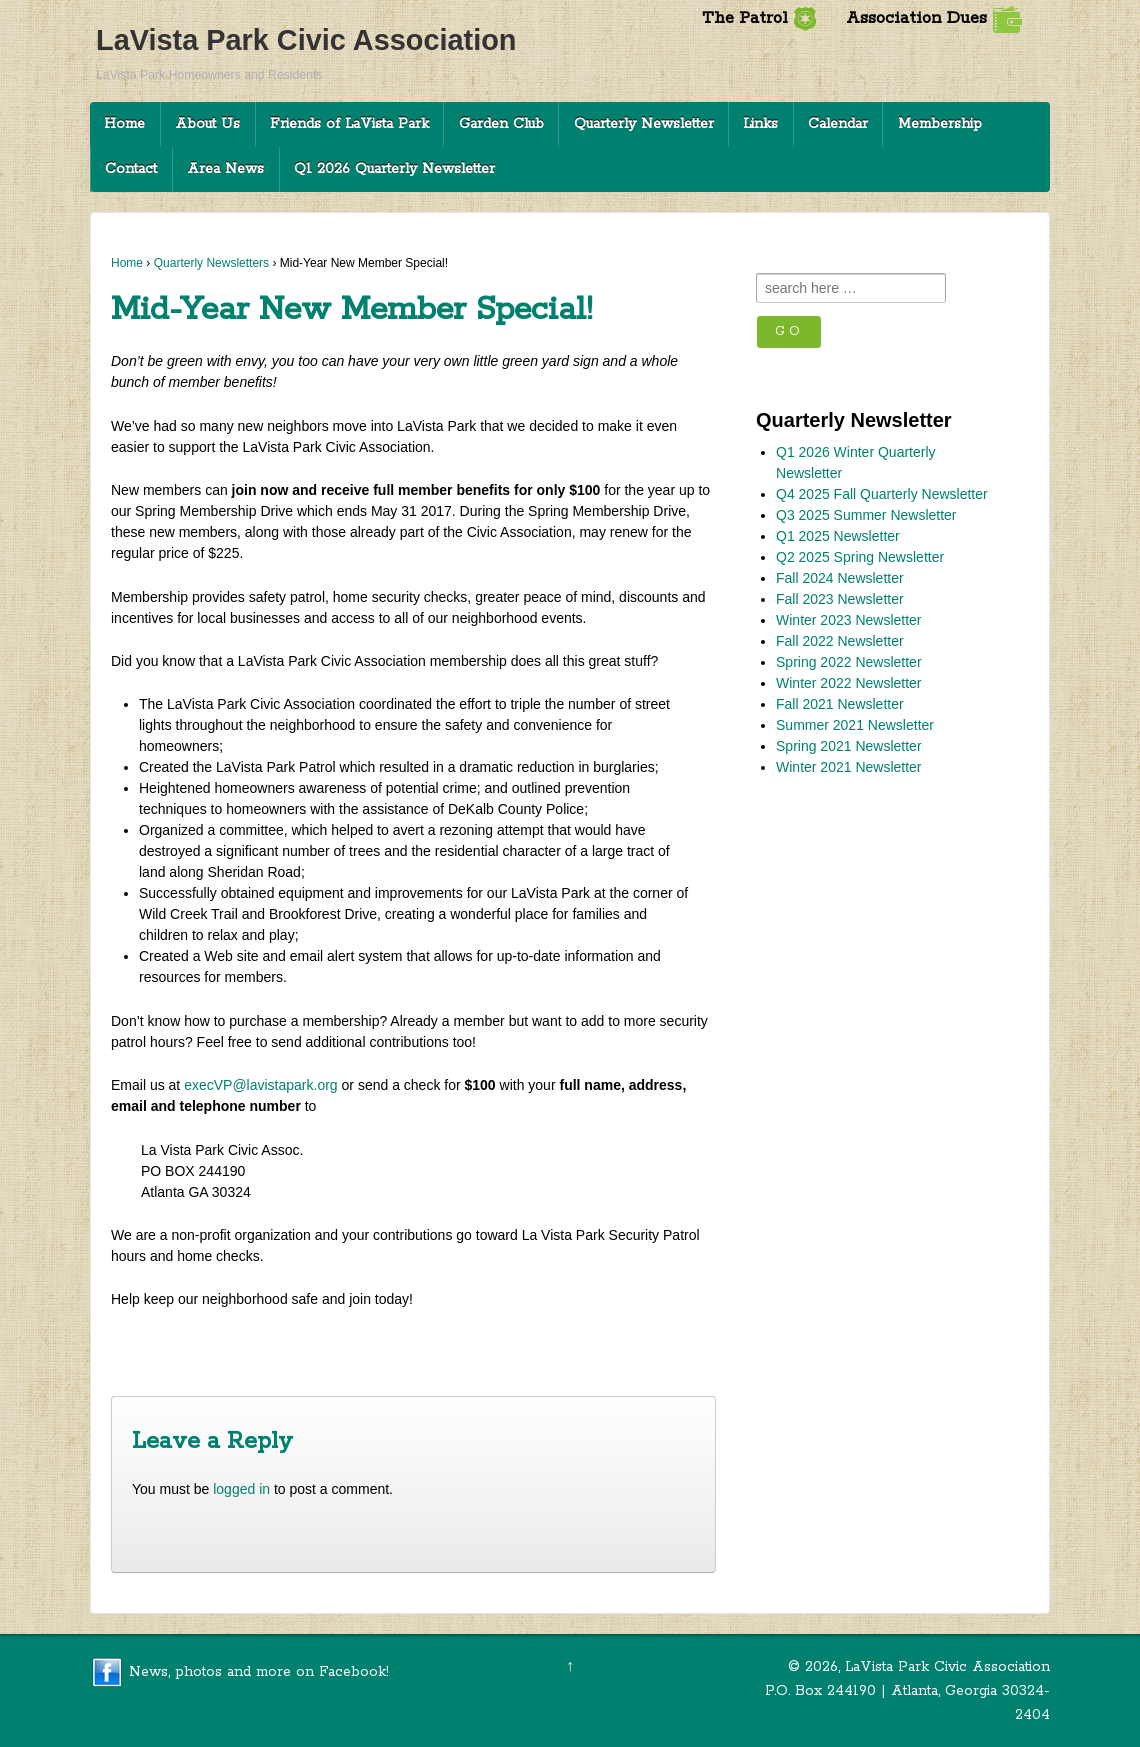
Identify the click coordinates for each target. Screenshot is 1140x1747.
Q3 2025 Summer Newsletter (866, 515)
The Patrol (759, 18)
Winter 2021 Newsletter (849, 767)
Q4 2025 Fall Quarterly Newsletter (882, 494)
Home (124, 124)
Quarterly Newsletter (644, 124)
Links (760, 124)
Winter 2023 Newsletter (849, 620)
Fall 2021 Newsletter (840, 704)
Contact (131, 169)
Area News (225, 169)
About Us (207, 124)
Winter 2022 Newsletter (849, 683)
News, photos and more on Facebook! (259, 1671)
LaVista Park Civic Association (306, 40)
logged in (241, 1489)
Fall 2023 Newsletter (840, 599)
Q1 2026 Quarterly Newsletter (394, 169)
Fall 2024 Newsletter (840, 578)
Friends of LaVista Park (349, 124)
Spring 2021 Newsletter (849, 746)
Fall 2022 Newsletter (840, 641)
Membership (940, 124)
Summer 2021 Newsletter (855, 725)
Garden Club (501, 124)
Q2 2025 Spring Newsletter (860, 557)
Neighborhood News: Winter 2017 (231, 1346)
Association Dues (934, 18)
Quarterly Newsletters (211, 263)
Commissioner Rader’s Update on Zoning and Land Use (531, 1346)
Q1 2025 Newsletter (838, 536)
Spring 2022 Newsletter (849, 662)
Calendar (838, 124)
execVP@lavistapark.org (261, 1085)
